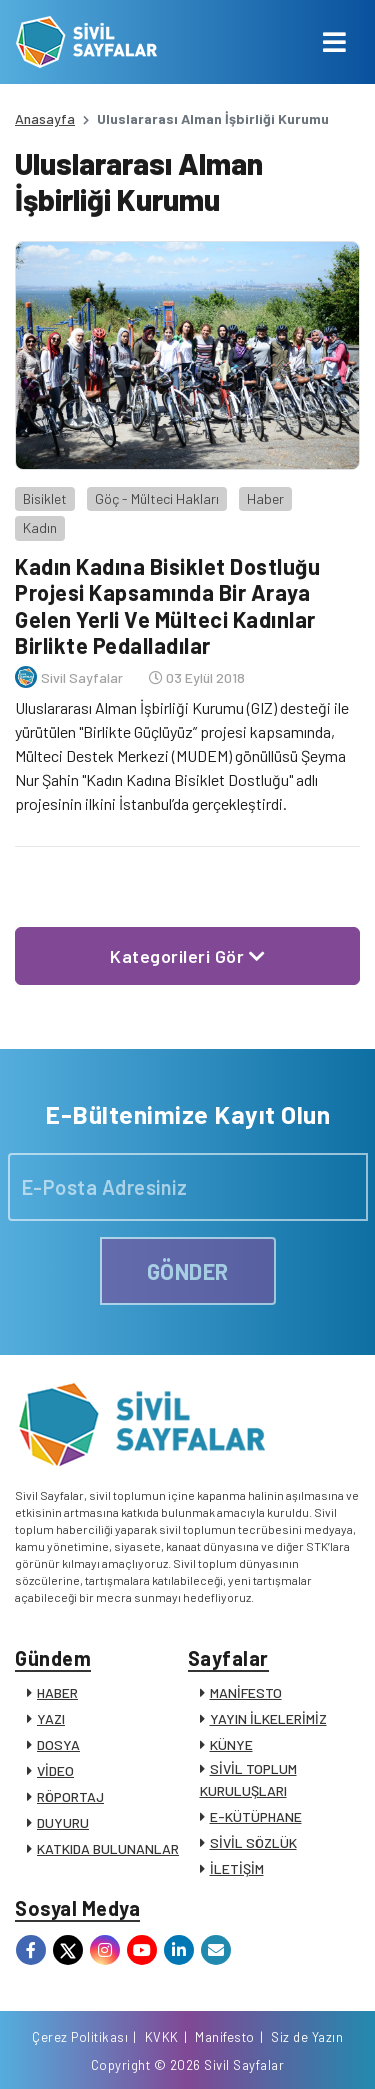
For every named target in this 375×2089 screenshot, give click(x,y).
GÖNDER (188, 1271)
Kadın (40, 527)
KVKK (162, 2037)
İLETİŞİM (237, 1868)
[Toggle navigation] (334, 42)
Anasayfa (45, 118)
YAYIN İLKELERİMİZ (268, 1718)
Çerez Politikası (80, 2037)
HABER (57, 1692)
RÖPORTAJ (70, 1796)
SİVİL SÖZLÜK (253, 1842)
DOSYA (58, 1744)
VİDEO (55, 1770)
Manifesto (225, 2037)
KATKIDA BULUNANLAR (108, 1848)
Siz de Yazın (307, 2037)
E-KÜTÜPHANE (256, 1816)
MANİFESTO (246, 1692)
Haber (265, 498)
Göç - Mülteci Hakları (157, 498)
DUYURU (63, 1822)
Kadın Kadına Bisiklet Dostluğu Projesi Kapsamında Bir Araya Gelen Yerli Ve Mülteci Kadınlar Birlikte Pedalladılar (167, 605)
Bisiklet (45, 498)
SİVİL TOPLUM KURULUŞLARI (248, 1779)
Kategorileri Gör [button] (187, 956)
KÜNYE (231, 1744)
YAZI (51, 1718)
